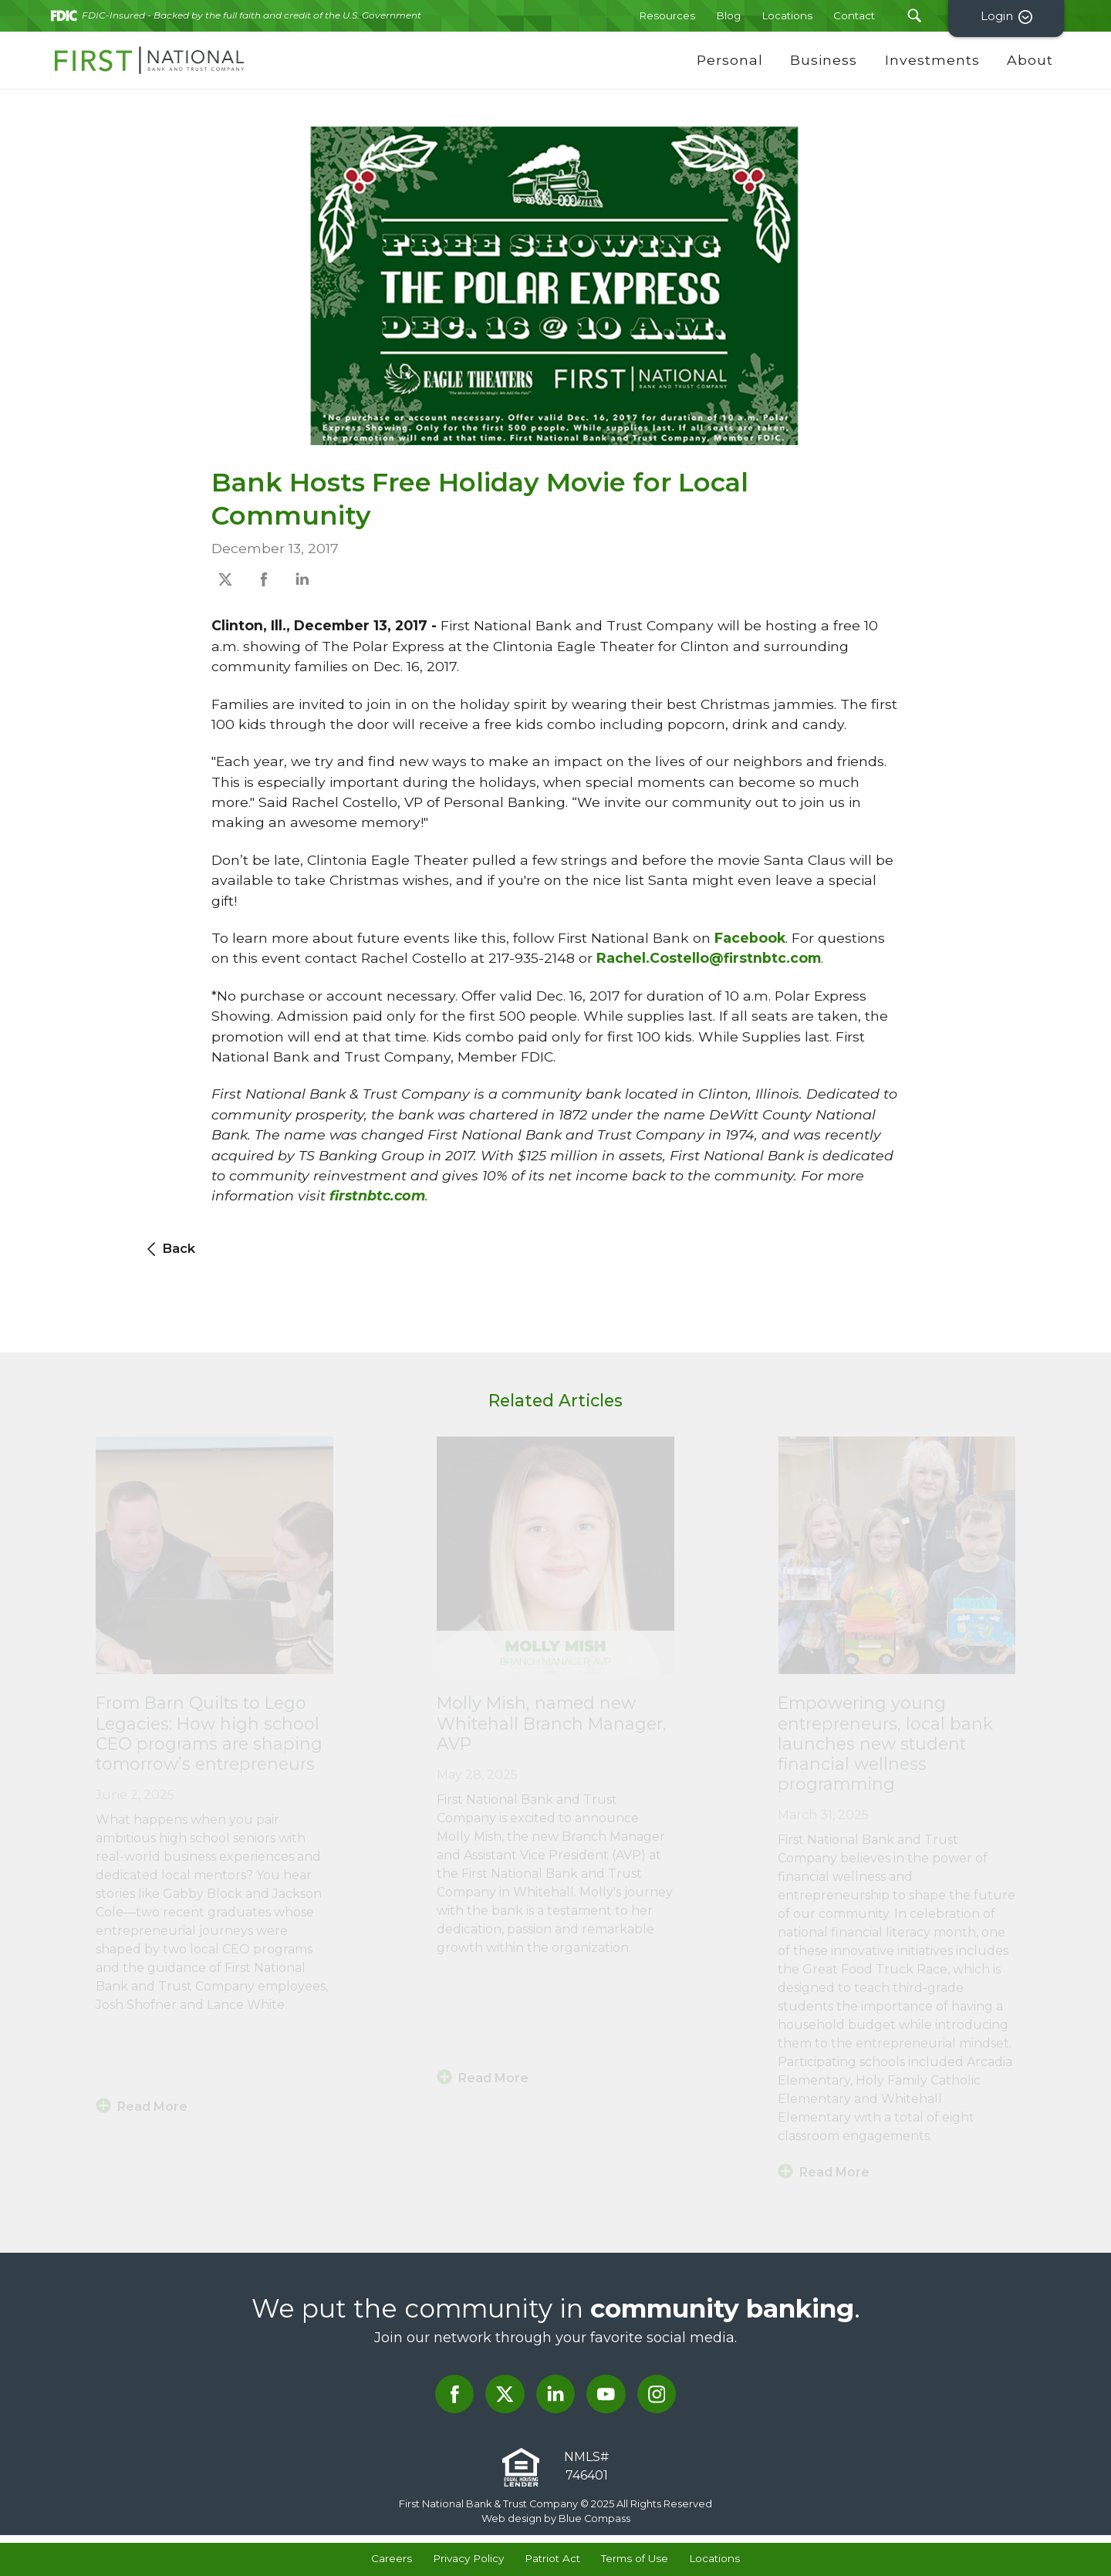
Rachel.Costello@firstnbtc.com (708, 958)
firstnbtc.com (377, 1195)
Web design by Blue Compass (555, 2518)
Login (1009, 16)
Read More (152, 2106)
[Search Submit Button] (914, 16)
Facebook (749, 938)
